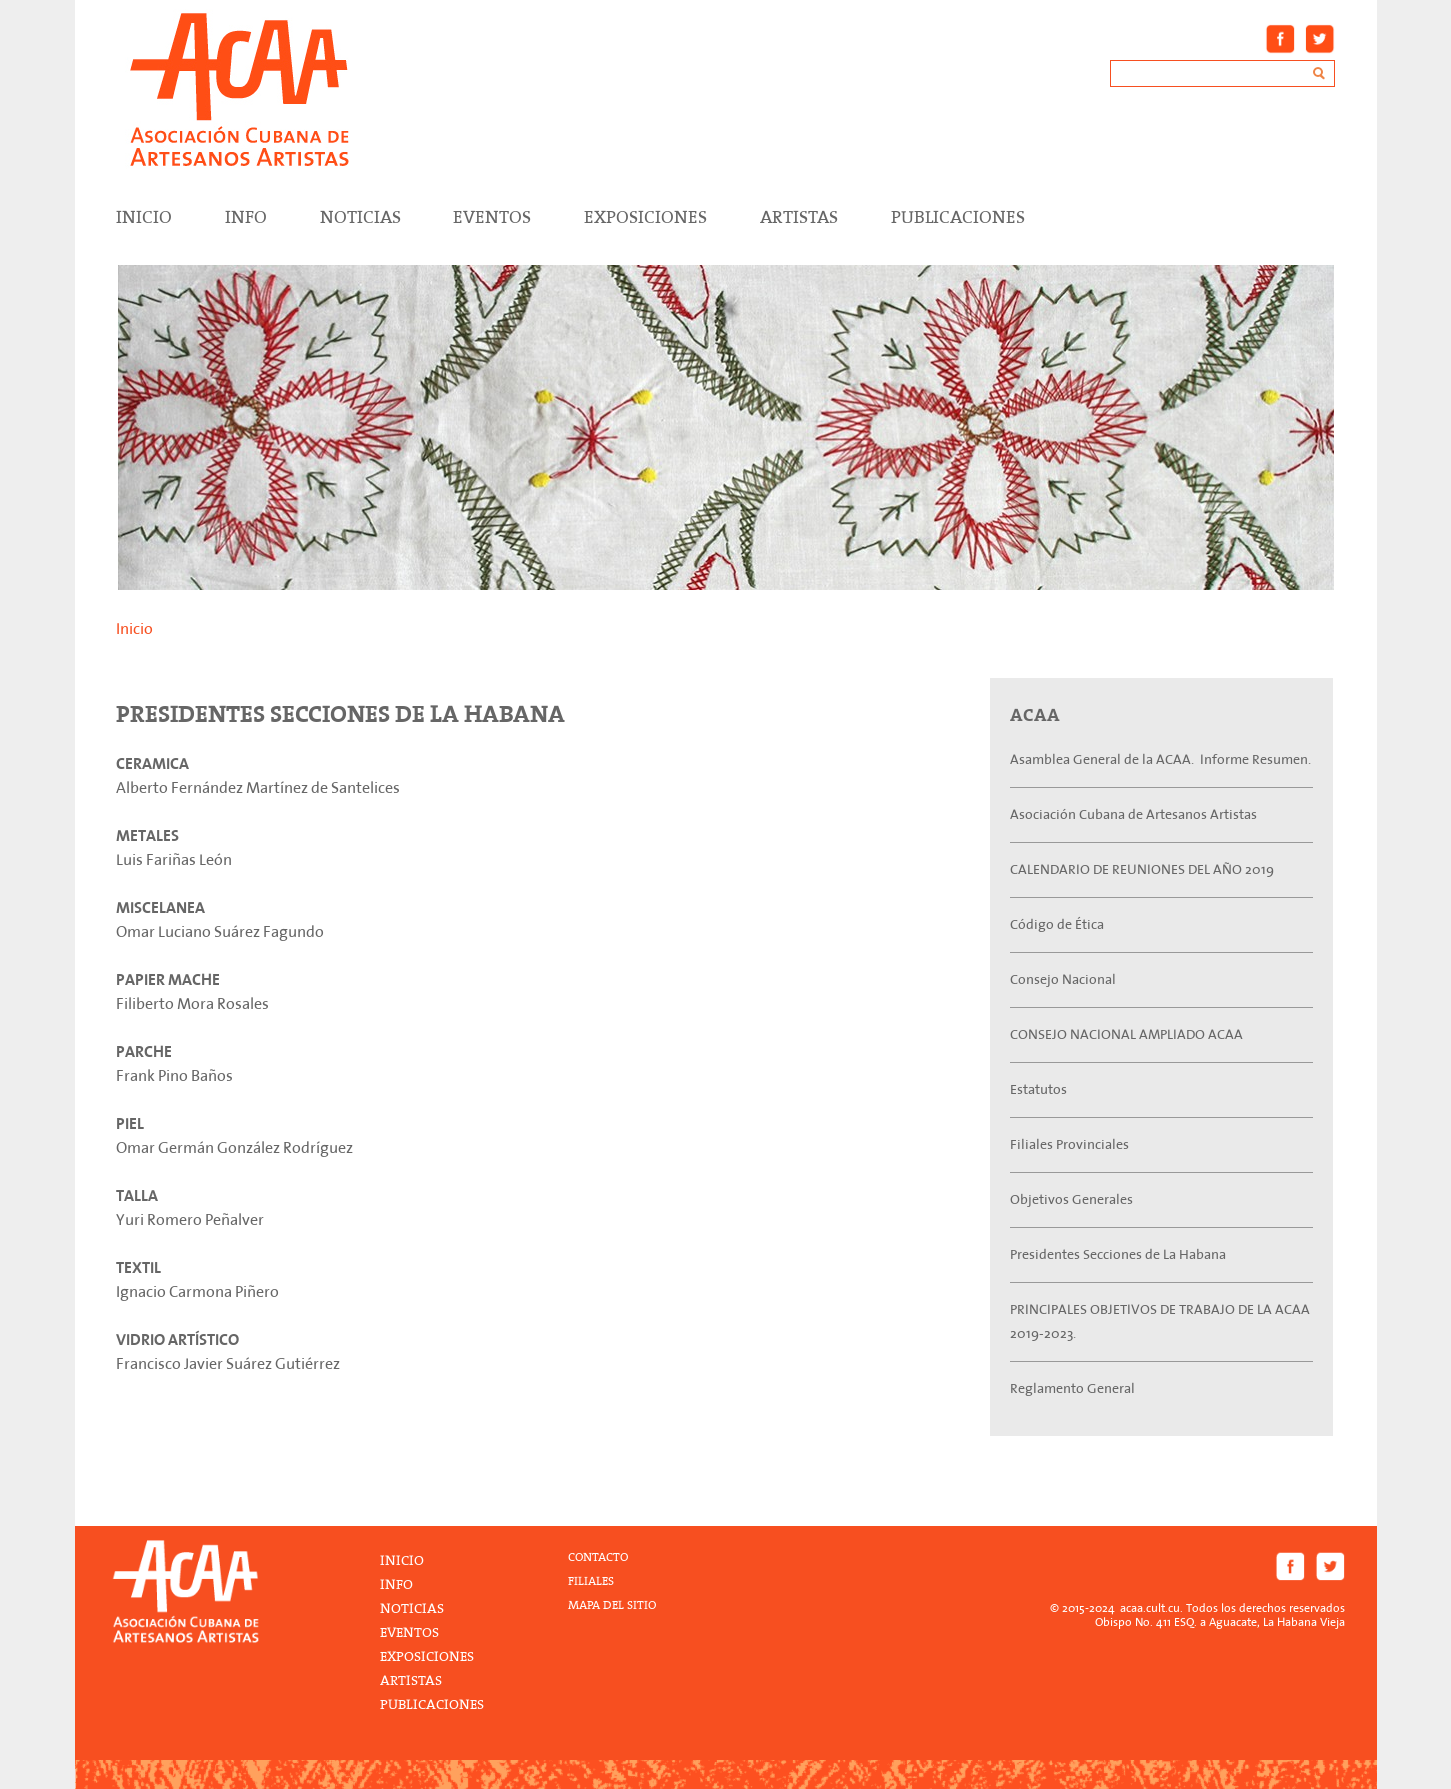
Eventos (492, 217)
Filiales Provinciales (1069, 1144)
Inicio (134, 629)
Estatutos (1038, 1089)
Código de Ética (1057, 924)
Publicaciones (958, 217)
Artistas (799, 217)
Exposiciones (645, 217)
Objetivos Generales (1071, 1199)
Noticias (360, 217)
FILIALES (591, 1581)
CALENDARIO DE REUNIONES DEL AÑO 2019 (1142, 869)
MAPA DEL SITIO (612, 1605)
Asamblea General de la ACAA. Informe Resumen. (1160, 759)
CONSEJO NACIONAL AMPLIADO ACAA (1126, 1034)
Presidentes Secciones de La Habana (1118, 1254)
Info (246, 217)
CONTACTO (598, 1557)
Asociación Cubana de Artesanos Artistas (1133, 814)
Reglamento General (1072, 1388)
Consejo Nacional (1063, 979)
